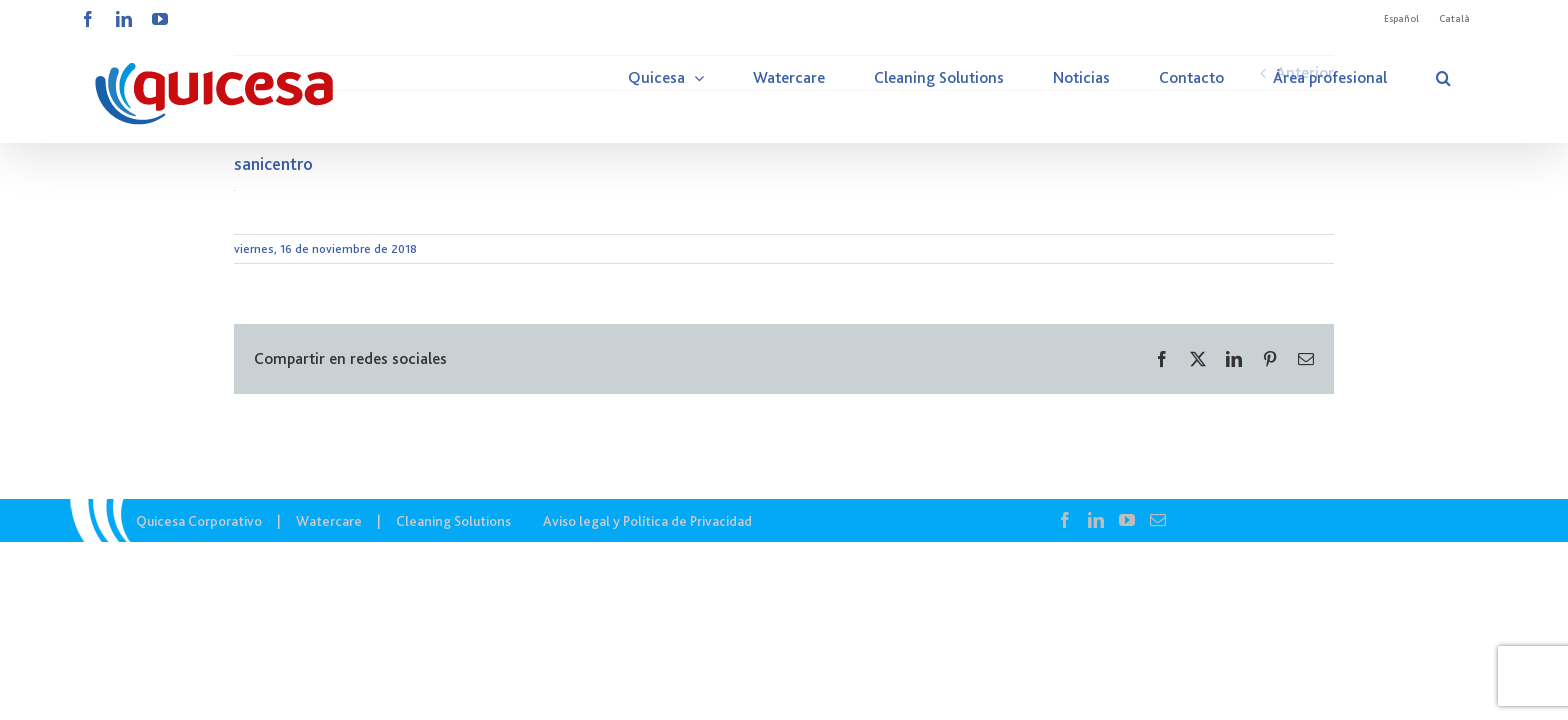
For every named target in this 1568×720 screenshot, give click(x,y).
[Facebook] (1065, 520)
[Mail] (1158, 520)
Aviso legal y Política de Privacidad (647, 521)
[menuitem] (1401, 19)
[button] (1468, 78)
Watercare (329, 521)
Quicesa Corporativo (199, 521)
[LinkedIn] (1096, 520)
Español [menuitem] (1401, 18)
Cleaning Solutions (453, 521)
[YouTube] (1127, 520)
